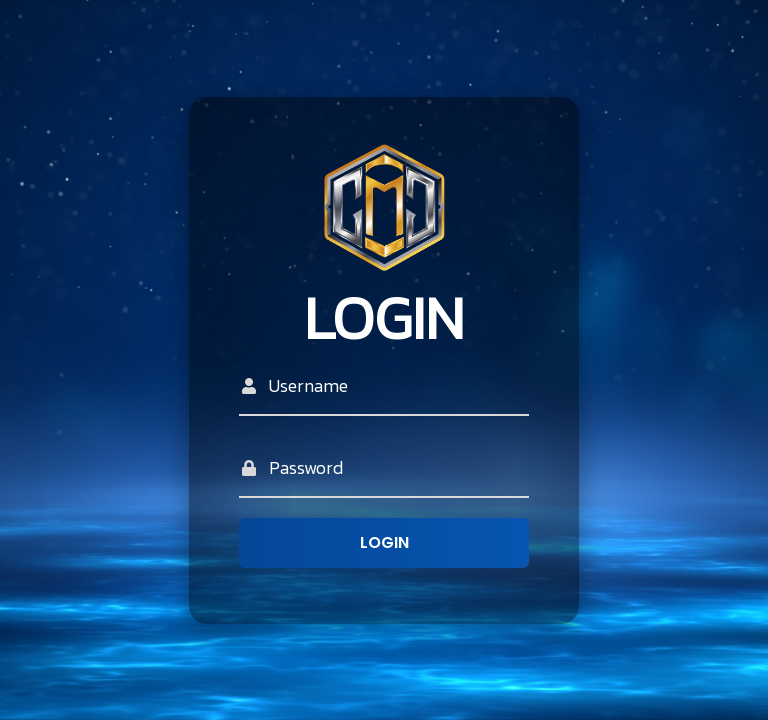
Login (384, 542)
